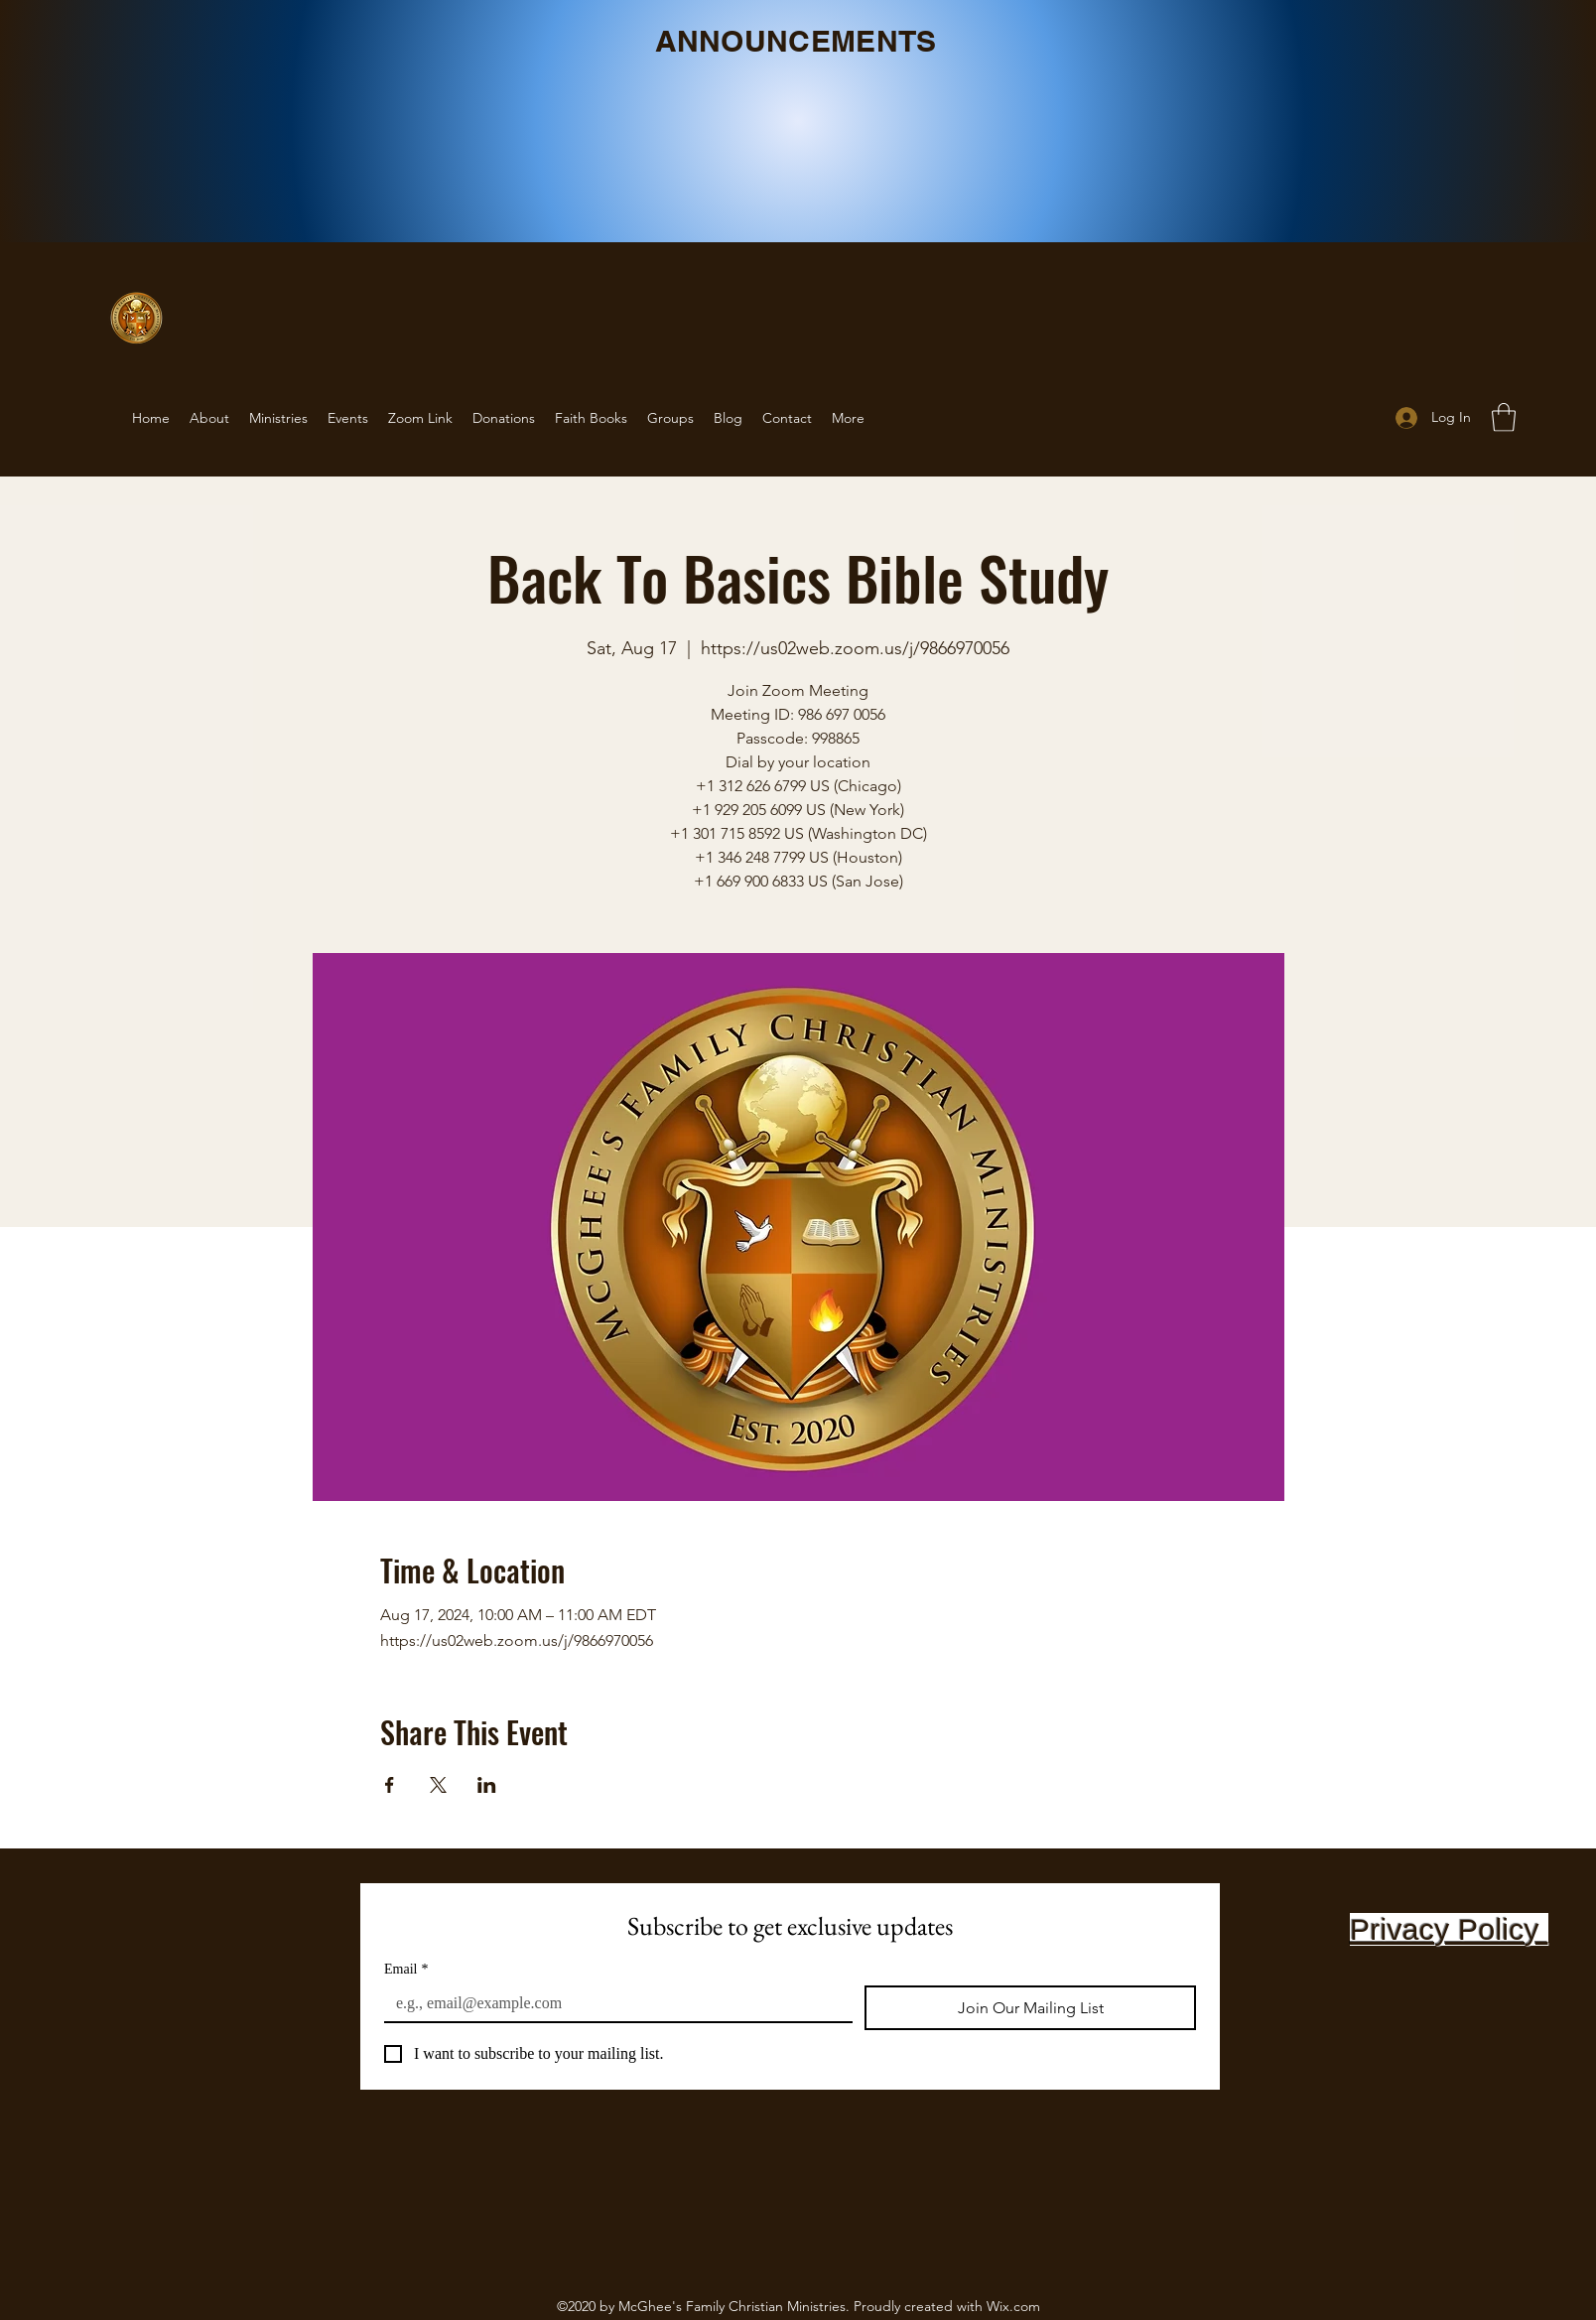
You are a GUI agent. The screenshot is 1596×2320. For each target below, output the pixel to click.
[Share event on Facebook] (389, 1785)
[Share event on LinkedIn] (486, 1785)
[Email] (612, 2003)
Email (406, 1969)
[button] (1504, 417)
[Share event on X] (438, 1785)
